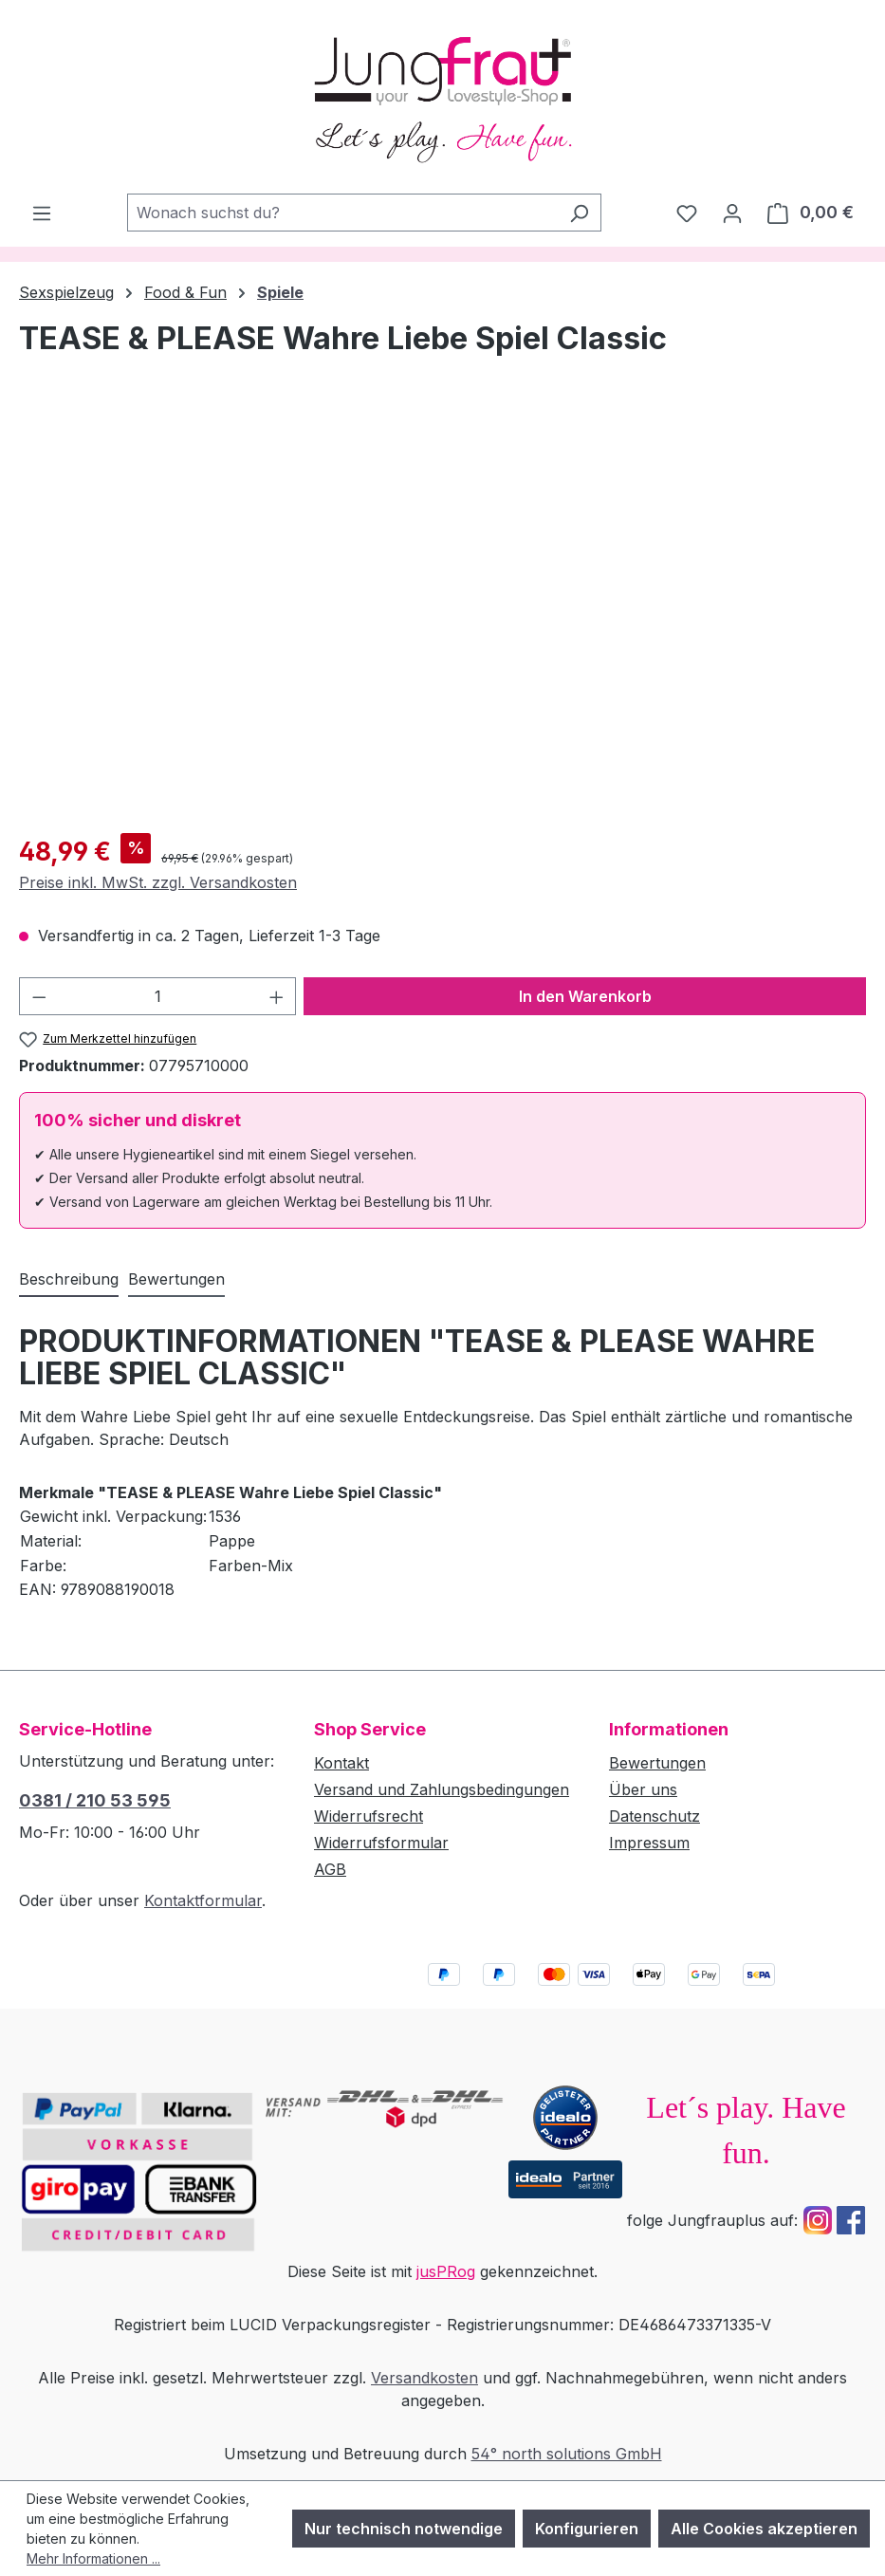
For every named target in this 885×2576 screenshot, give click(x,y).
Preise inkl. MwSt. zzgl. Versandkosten (158, 882)
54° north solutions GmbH (566, 2453)
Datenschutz (654, 1816)
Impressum (649, 1842)
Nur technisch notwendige (403, 2528)
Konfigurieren (586, 2528)
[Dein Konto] (732, 213)
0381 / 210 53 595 (95, 1800)
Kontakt (341, 1762)
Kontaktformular (203, 1900)
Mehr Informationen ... (93, 2558)
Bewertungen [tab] (176, 1278)
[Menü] (42, 213)
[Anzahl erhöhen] (277, 996)
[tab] (69, 1280)
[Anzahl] (158, 996)
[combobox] (342, 213)
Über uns (643, 1789)
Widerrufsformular (381, 1842)
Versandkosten (424, 2377)
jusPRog (445, 2271)
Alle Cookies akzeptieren (764, 2528)
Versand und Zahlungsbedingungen (441, 1789)
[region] (442, 614)
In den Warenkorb (585, 996)
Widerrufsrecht (368, 1816)
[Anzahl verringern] (39, 996)
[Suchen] (579, 213)
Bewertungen (657, 1762)
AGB (330, 1869)
